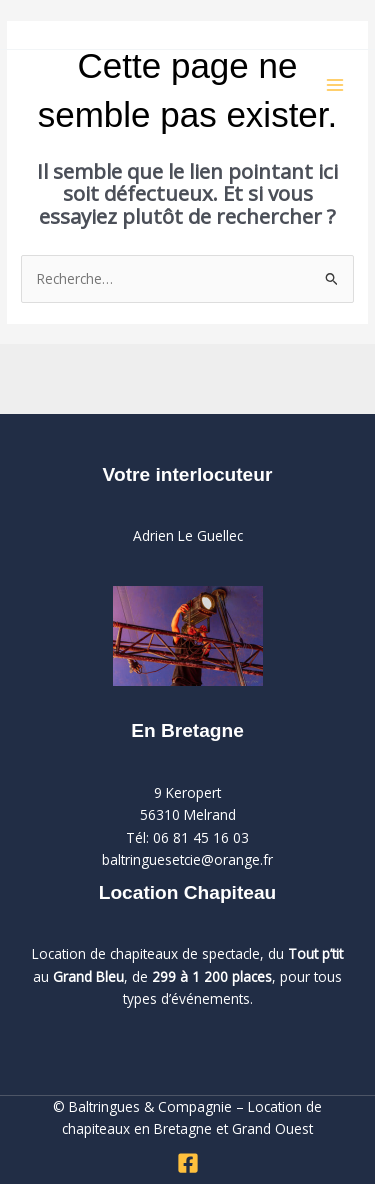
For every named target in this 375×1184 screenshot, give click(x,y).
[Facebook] (188, 1163)
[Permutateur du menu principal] (335, 85)
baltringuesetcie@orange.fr (187, 859)
